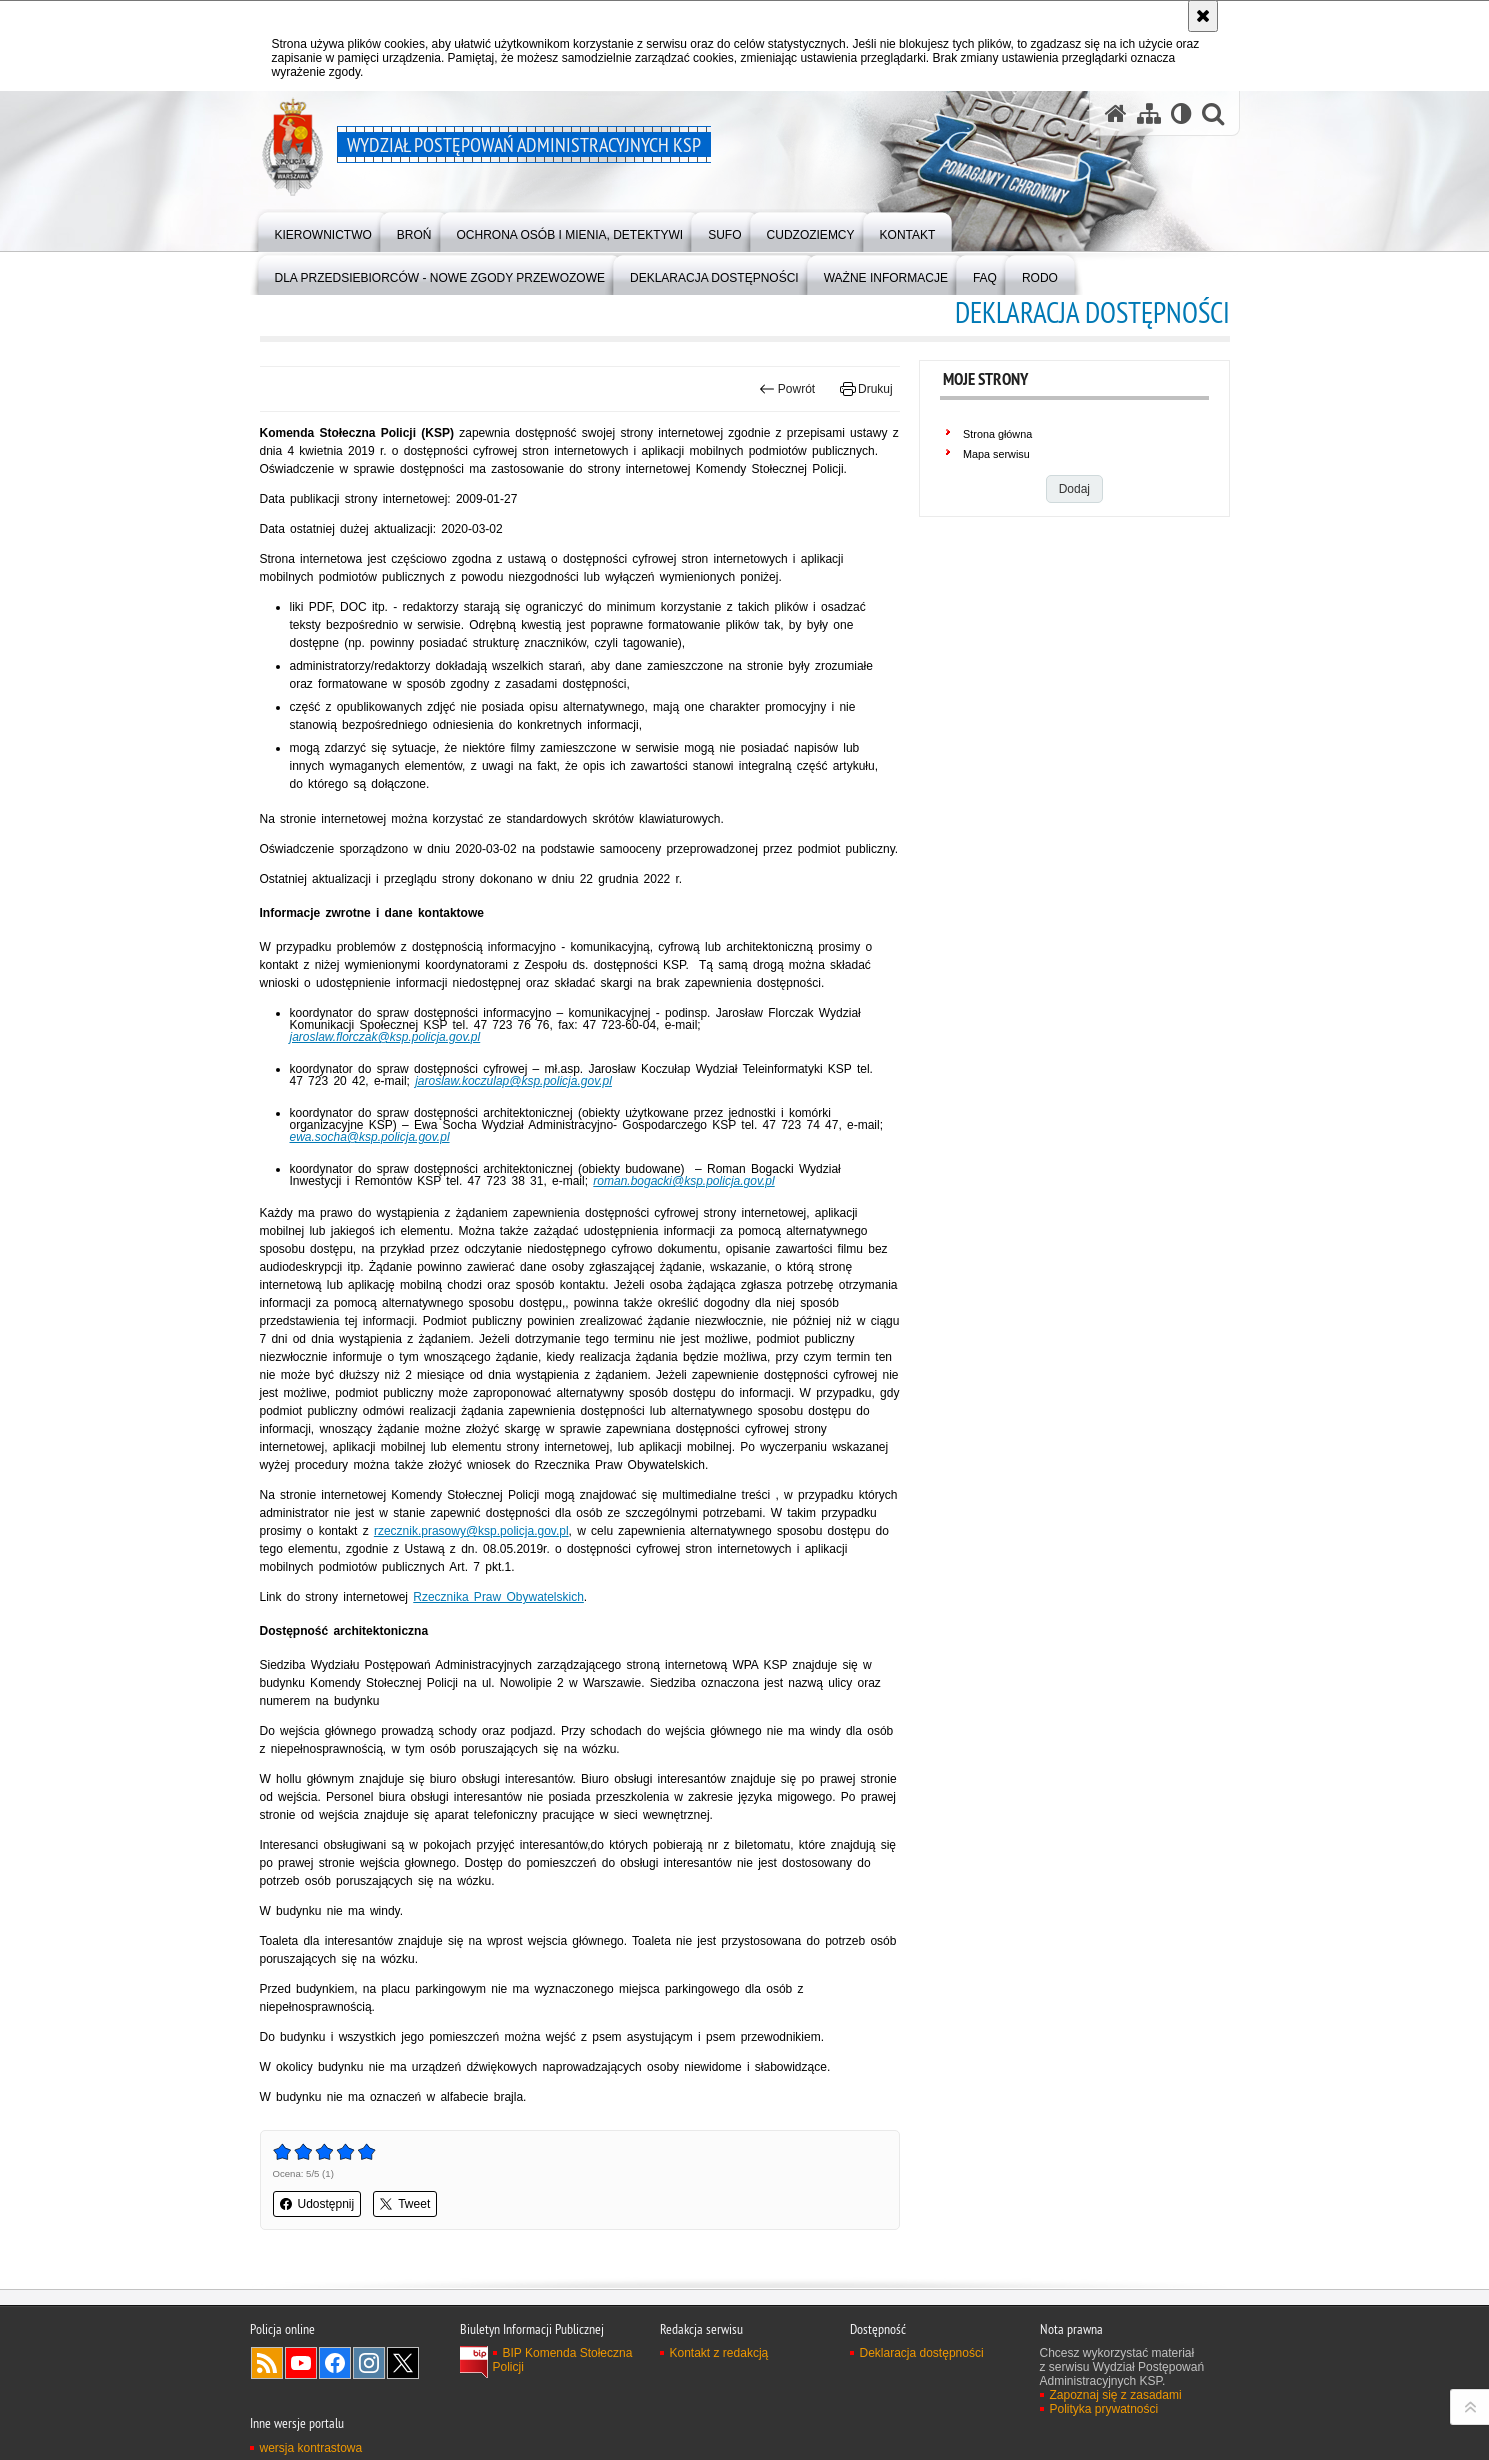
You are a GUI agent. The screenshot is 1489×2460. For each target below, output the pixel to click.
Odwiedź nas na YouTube (301, 2363)
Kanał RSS (267, 2363)
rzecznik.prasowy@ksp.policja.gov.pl (471, 1531)
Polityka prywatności (1104, 2409)
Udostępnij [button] (317, 2204)
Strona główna (997, 434)
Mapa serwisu (996, 454)
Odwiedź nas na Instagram (369, 2363)
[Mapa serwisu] (1149, 113)
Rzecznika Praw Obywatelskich (498, 1597)
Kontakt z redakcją (719, 2353)
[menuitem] (323, 230)
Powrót (787, 389)
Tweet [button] (405, 2204)
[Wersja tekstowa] (1181, 113)
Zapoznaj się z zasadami (1116, 2395)
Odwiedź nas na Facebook (335, 2363)
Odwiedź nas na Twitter (403, 2363)
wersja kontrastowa (311, 2448)
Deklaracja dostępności (922, 2353)
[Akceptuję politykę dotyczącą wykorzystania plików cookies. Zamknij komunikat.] (1203, 16)
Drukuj (866, 389)
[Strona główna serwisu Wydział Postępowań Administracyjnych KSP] (1116, 113)
